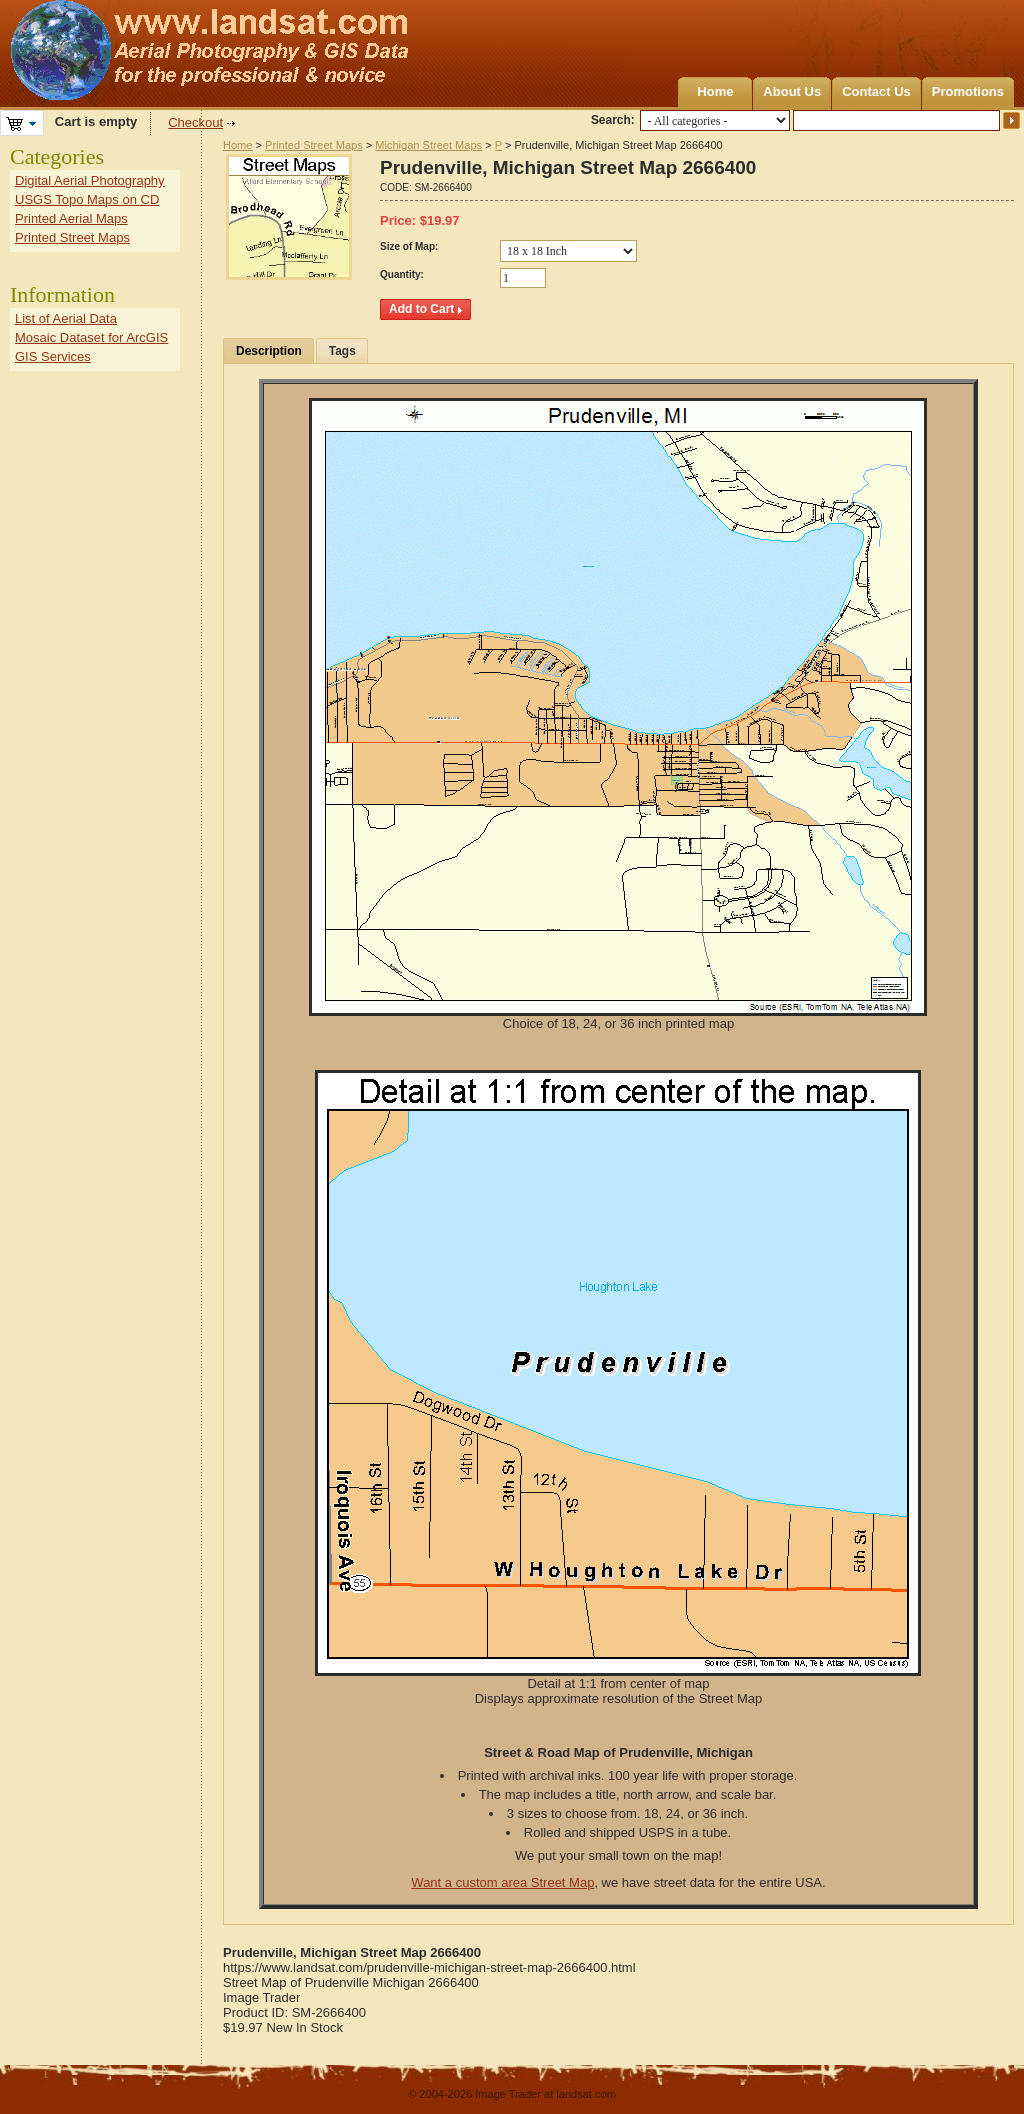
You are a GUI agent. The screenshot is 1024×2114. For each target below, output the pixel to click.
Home (715, 91)
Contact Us (876, 91)
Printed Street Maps (314, 145)
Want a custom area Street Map (502, 1882)
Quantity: (402, 274)
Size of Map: (409, 246)
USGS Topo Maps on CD (87, 199)
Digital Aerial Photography (90, 180)
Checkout (195, 122)
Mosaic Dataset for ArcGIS (91, 337)
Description (269, 351)
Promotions (968, 91)
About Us (792, 91)
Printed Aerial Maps (71, 218)
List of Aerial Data (66, 318)
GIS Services (53, 356)
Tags (342, 351)
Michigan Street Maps (428, 145)
